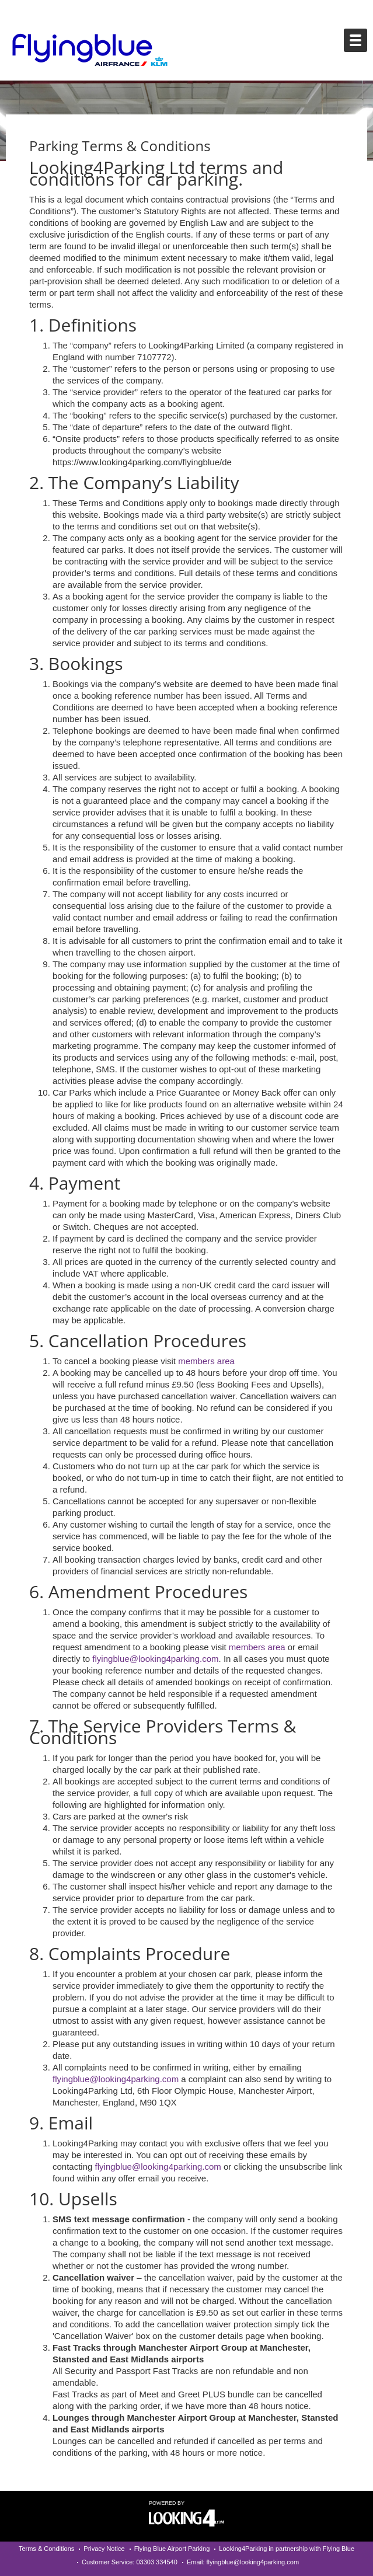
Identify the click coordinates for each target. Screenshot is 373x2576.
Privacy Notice (103, 2548)
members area (206, 1361)
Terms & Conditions (46, 2548)
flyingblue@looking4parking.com (155, 1659)
